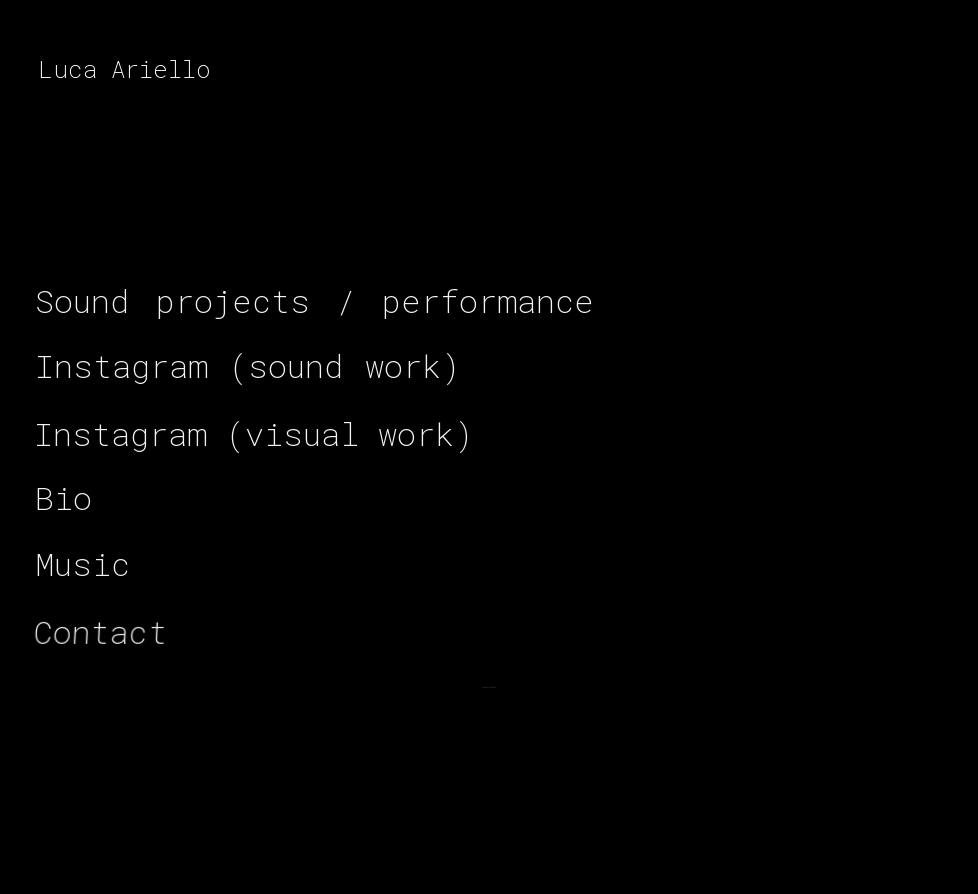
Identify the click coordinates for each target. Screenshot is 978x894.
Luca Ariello (124, 69)
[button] (314, 300)
